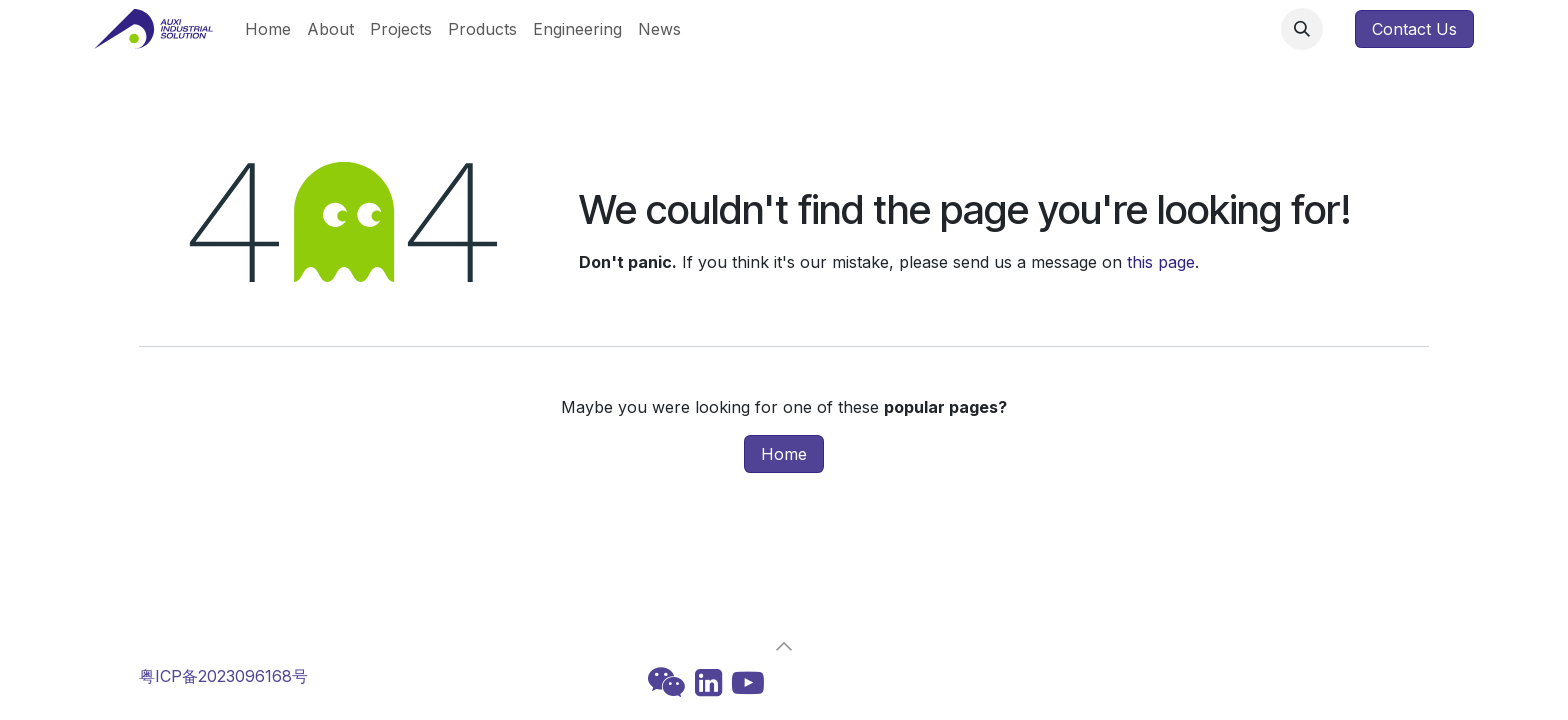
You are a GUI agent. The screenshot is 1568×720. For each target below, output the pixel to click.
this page (1161, 262)
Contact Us (1414, 29)
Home (784, 454)
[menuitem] (268, 29)
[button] (1302, 29)
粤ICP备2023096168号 (223, 676)
